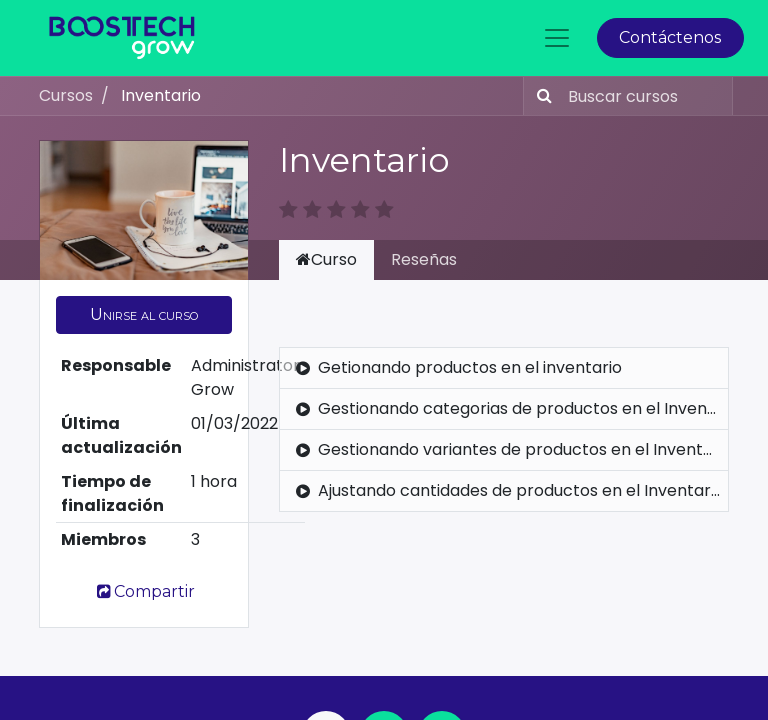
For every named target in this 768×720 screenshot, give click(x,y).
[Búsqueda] (540, 96)
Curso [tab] (326, 259)
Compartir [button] (144, 591)
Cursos (66, 95)
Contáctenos (670, 37)
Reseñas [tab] (424, 259)
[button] (144, 315)
